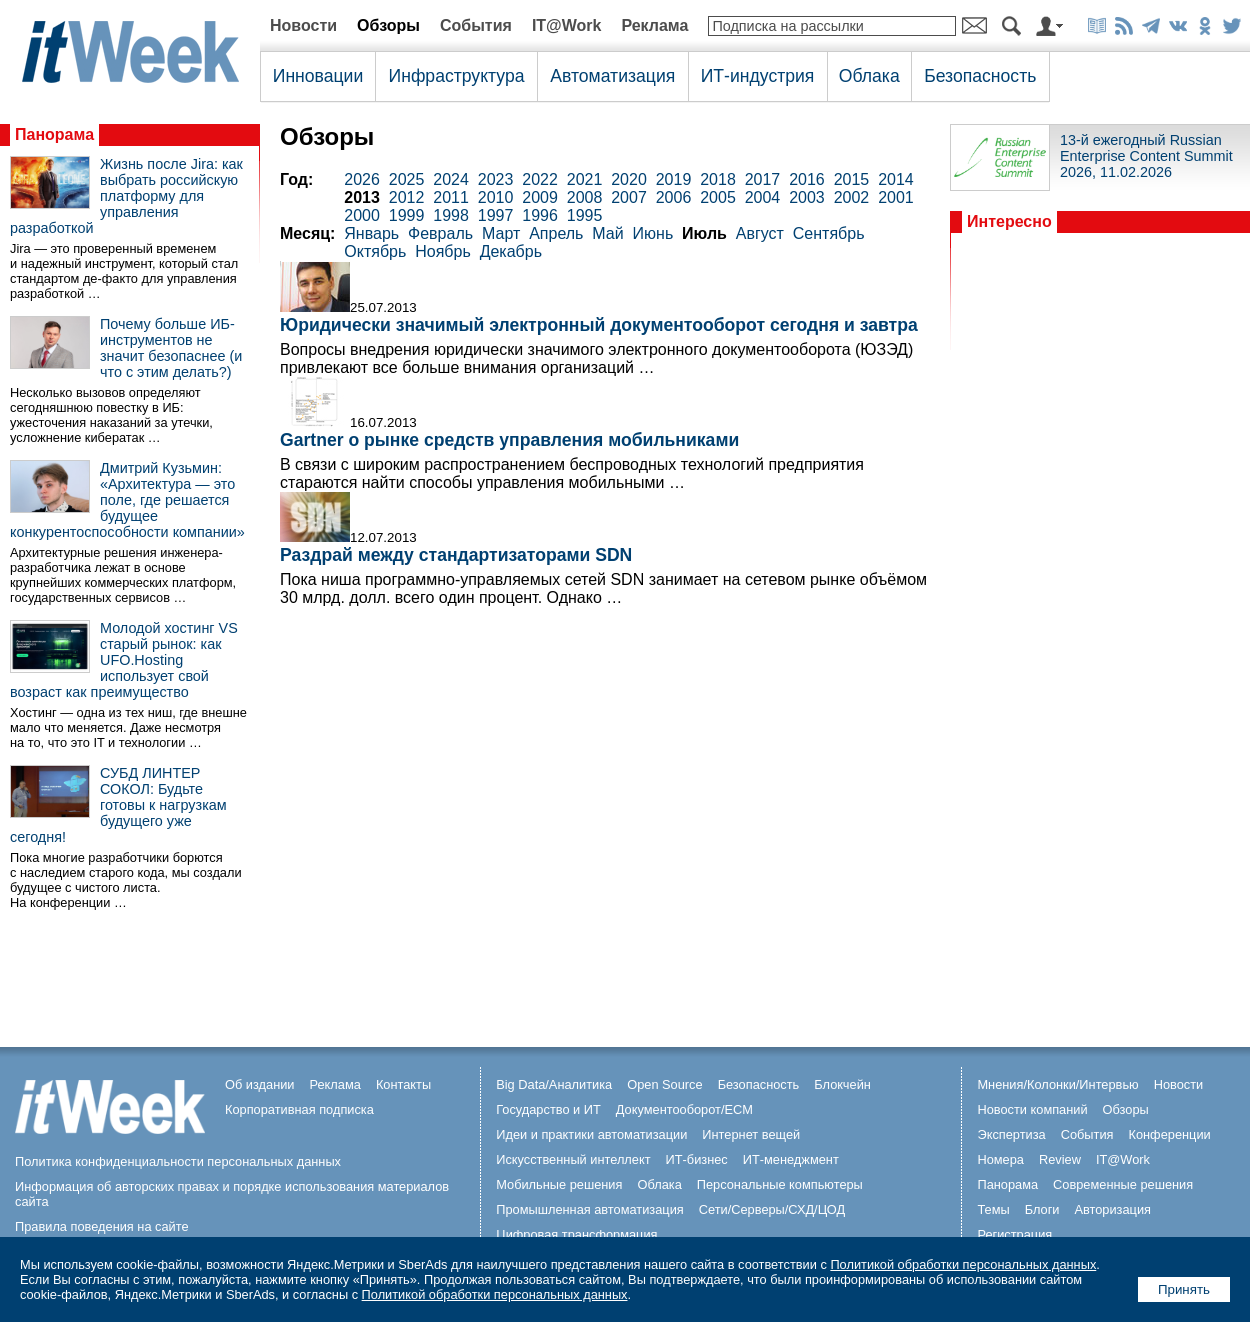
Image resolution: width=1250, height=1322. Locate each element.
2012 (407, 197)
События (476, 25)
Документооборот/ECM (684, 1109)
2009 (540, 197)
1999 (407, 215)
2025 (407, 179)
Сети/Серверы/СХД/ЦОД (772, 1209)
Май (607, 233)
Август (760, 233)
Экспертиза (1011, 1134)
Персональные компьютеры (780, 1184)
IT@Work (567, 25)
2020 (629, 179)
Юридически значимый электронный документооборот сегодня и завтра (599, 325)
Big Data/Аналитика (554, 1084)
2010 (496, 197)
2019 (674, 179)
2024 (451, 179)
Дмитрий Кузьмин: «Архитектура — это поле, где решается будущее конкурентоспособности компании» (127, 500)
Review (1060, 1159)
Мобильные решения (559, 1184)
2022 (540, 179)
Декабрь (511, 251)
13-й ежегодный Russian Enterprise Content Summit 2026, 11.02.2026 (1146, 156)
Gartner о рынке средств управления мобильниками (509, 440)
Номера (1000, 1159)
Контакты (403, 1084)
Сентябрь (829, 233)
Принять (1184, 1289)
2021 (585, 179)
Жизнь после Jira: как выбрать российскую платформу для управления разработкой (126, 196)
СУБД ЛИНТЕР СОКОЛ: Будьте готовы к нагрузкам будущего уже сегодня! (118, 805)
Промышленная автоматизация (590, 1209)
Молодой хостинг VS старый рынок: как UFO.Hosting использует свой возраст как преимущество (124, 660)
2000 (362, 215)
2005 (718, 197)
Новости (303, 25)
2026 (362, 179)
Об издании (260, 1084)
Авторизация (1112, 1209)
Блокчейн (842, 1084)
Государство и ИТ (548, 1109)
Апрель (556, 233)
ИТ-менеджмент (791, 1159)
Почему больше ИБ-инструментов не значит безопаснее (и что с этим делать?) (171, 348)
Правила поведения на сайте (102, 1226)
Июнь (653, 233)
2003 (807, 197)
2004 (763, 197)
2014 (896, 179)
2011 (451, 197)
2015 (852, 179)
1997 (496, 215)
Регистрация (1014, 1234)
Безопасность (980, 76)
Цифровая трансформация (576, 1234)
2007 (629, 197)
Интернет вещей (751, 1134)
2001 (896, 197)
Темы (993, 1209)
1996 (540, 215)
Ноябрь (443, 251)
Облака (869, 76)
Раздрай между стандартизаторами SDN (456, 555)
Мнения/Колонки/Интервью (1057, 1084)
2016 (807, 179)
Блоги (1042, 1209)
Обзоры (388, 25)
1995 (585, 215)
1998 (451, 215)
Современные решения (1123, 1184)
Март (501, 233)
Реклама (654, 25)
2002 (852, 197)
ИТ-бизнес (697, 1159)
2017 (763, 179)
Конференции (1169, 1134)
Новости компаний (1032, 1109)
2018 (718, 179)
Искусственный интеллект (573, 1159)
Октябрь (375, 251)
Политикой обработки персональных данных (963, 1264)
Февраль (440, 233)
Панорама (54, 134)
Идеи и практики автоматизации (591, 1134)
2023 (496, 179)
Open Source (664, 1084)
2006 (674, 197)
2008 (585, 197)
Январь (371, 233)
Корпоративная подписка (299, 1109)
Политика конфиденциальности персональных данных (178, 1161)
